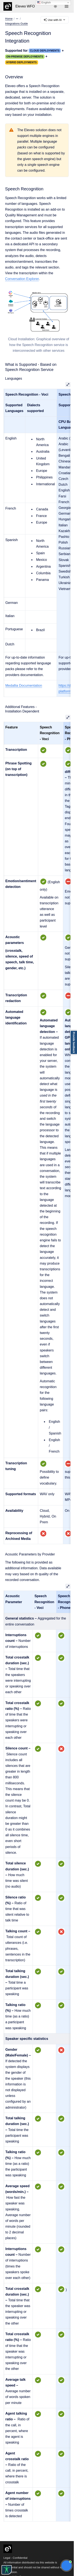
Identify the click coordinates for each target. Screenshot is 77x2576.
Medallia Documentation (23, 685)
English (44, 2)
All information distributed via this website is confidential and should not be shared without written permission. (35, 2567)
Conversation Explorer (22, 279)
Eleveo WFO (25, 6)
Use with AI (54, 20)
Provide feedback (73, 1042)
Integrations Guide (16, 23)
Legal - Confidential (15, 2557)
